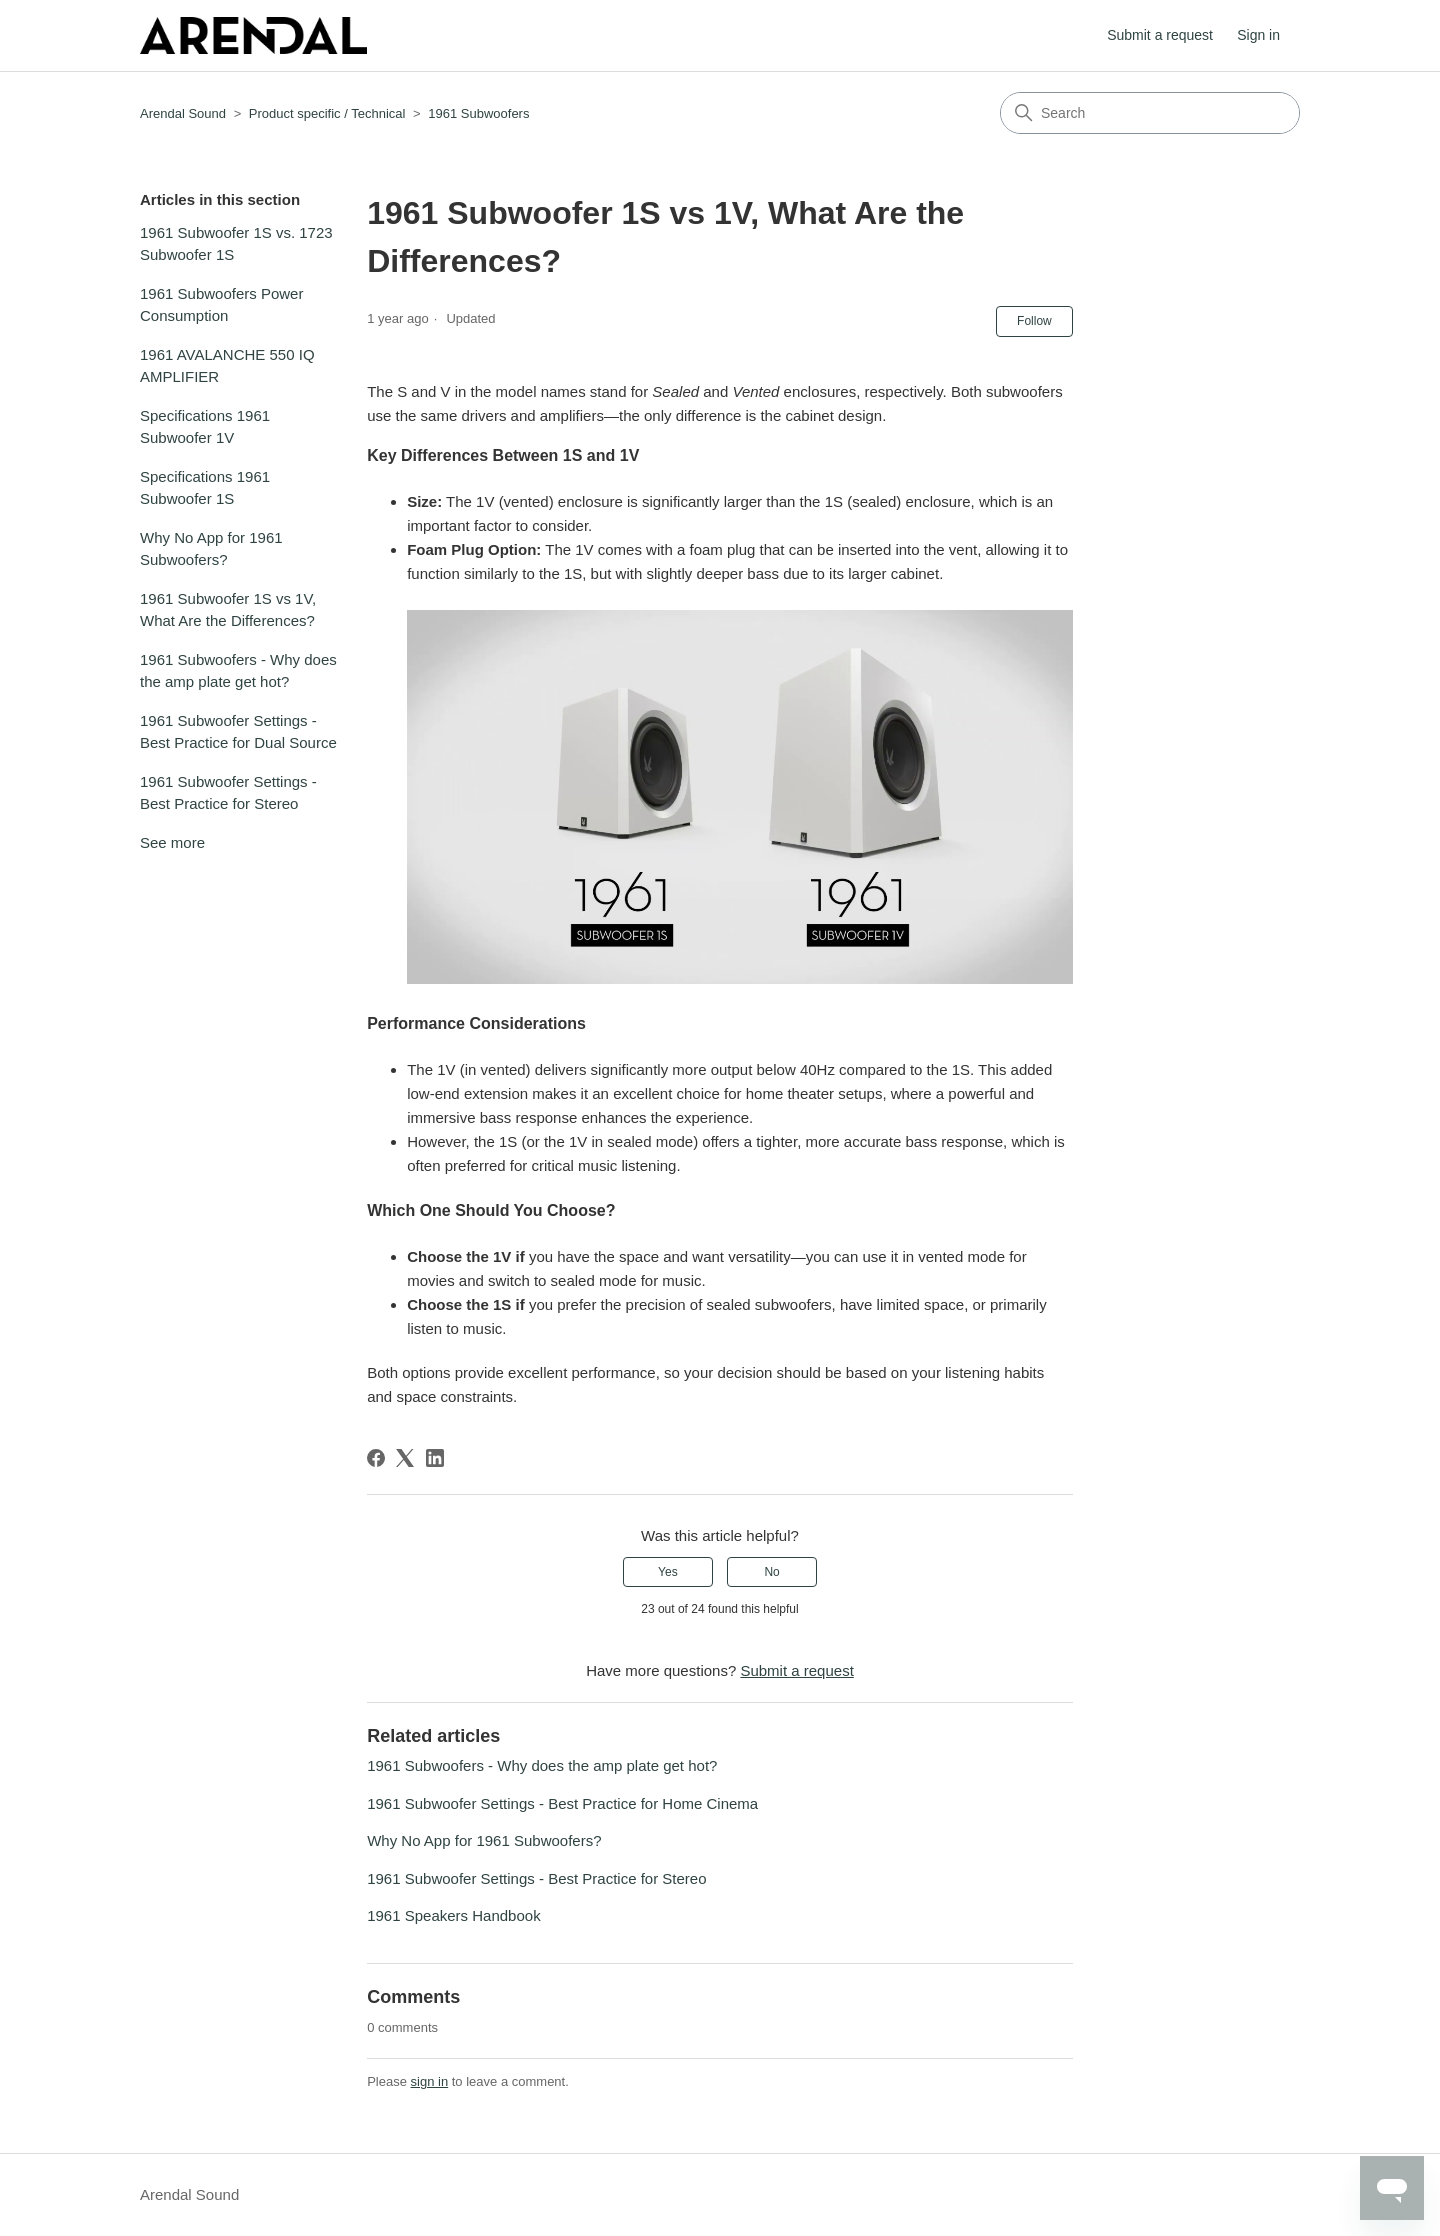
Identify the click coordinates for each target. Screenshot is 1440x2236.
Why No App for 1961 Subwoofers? (211, 549)
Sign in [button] (1258, 35)
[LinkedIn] (435, 1458)
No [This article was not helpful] (771, 1572)
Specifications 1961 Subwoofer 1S (205, 488)
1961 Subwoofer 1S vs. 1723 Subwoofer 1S (236, 244)
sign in (430, 2081)
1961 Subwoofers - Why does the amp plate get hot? (238, 671)
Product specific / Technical (327, 113)
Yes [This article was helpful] (668, 1572)
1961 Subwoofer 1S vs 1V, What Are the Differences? (228, 610)
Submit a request (1160, 35)
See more (172, 842)
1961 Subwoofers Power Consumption (221, 305)
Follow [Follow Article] (1034, 321)
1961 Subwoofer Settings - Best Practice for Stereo (228, 793)
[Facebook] (376, 1458)
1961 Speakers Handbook (453, 1915)
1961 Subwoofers (478, 113)
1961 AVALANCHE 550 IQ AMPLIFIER (227, 366)
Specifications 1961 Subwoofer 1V (205, 427)
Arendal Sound (183, 113)
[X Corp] (405, 1458)
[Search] (1150, 113)
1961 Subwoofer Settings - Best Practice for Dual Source (238, 732)
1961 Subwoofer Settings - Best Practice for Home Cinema (562, 1803)
